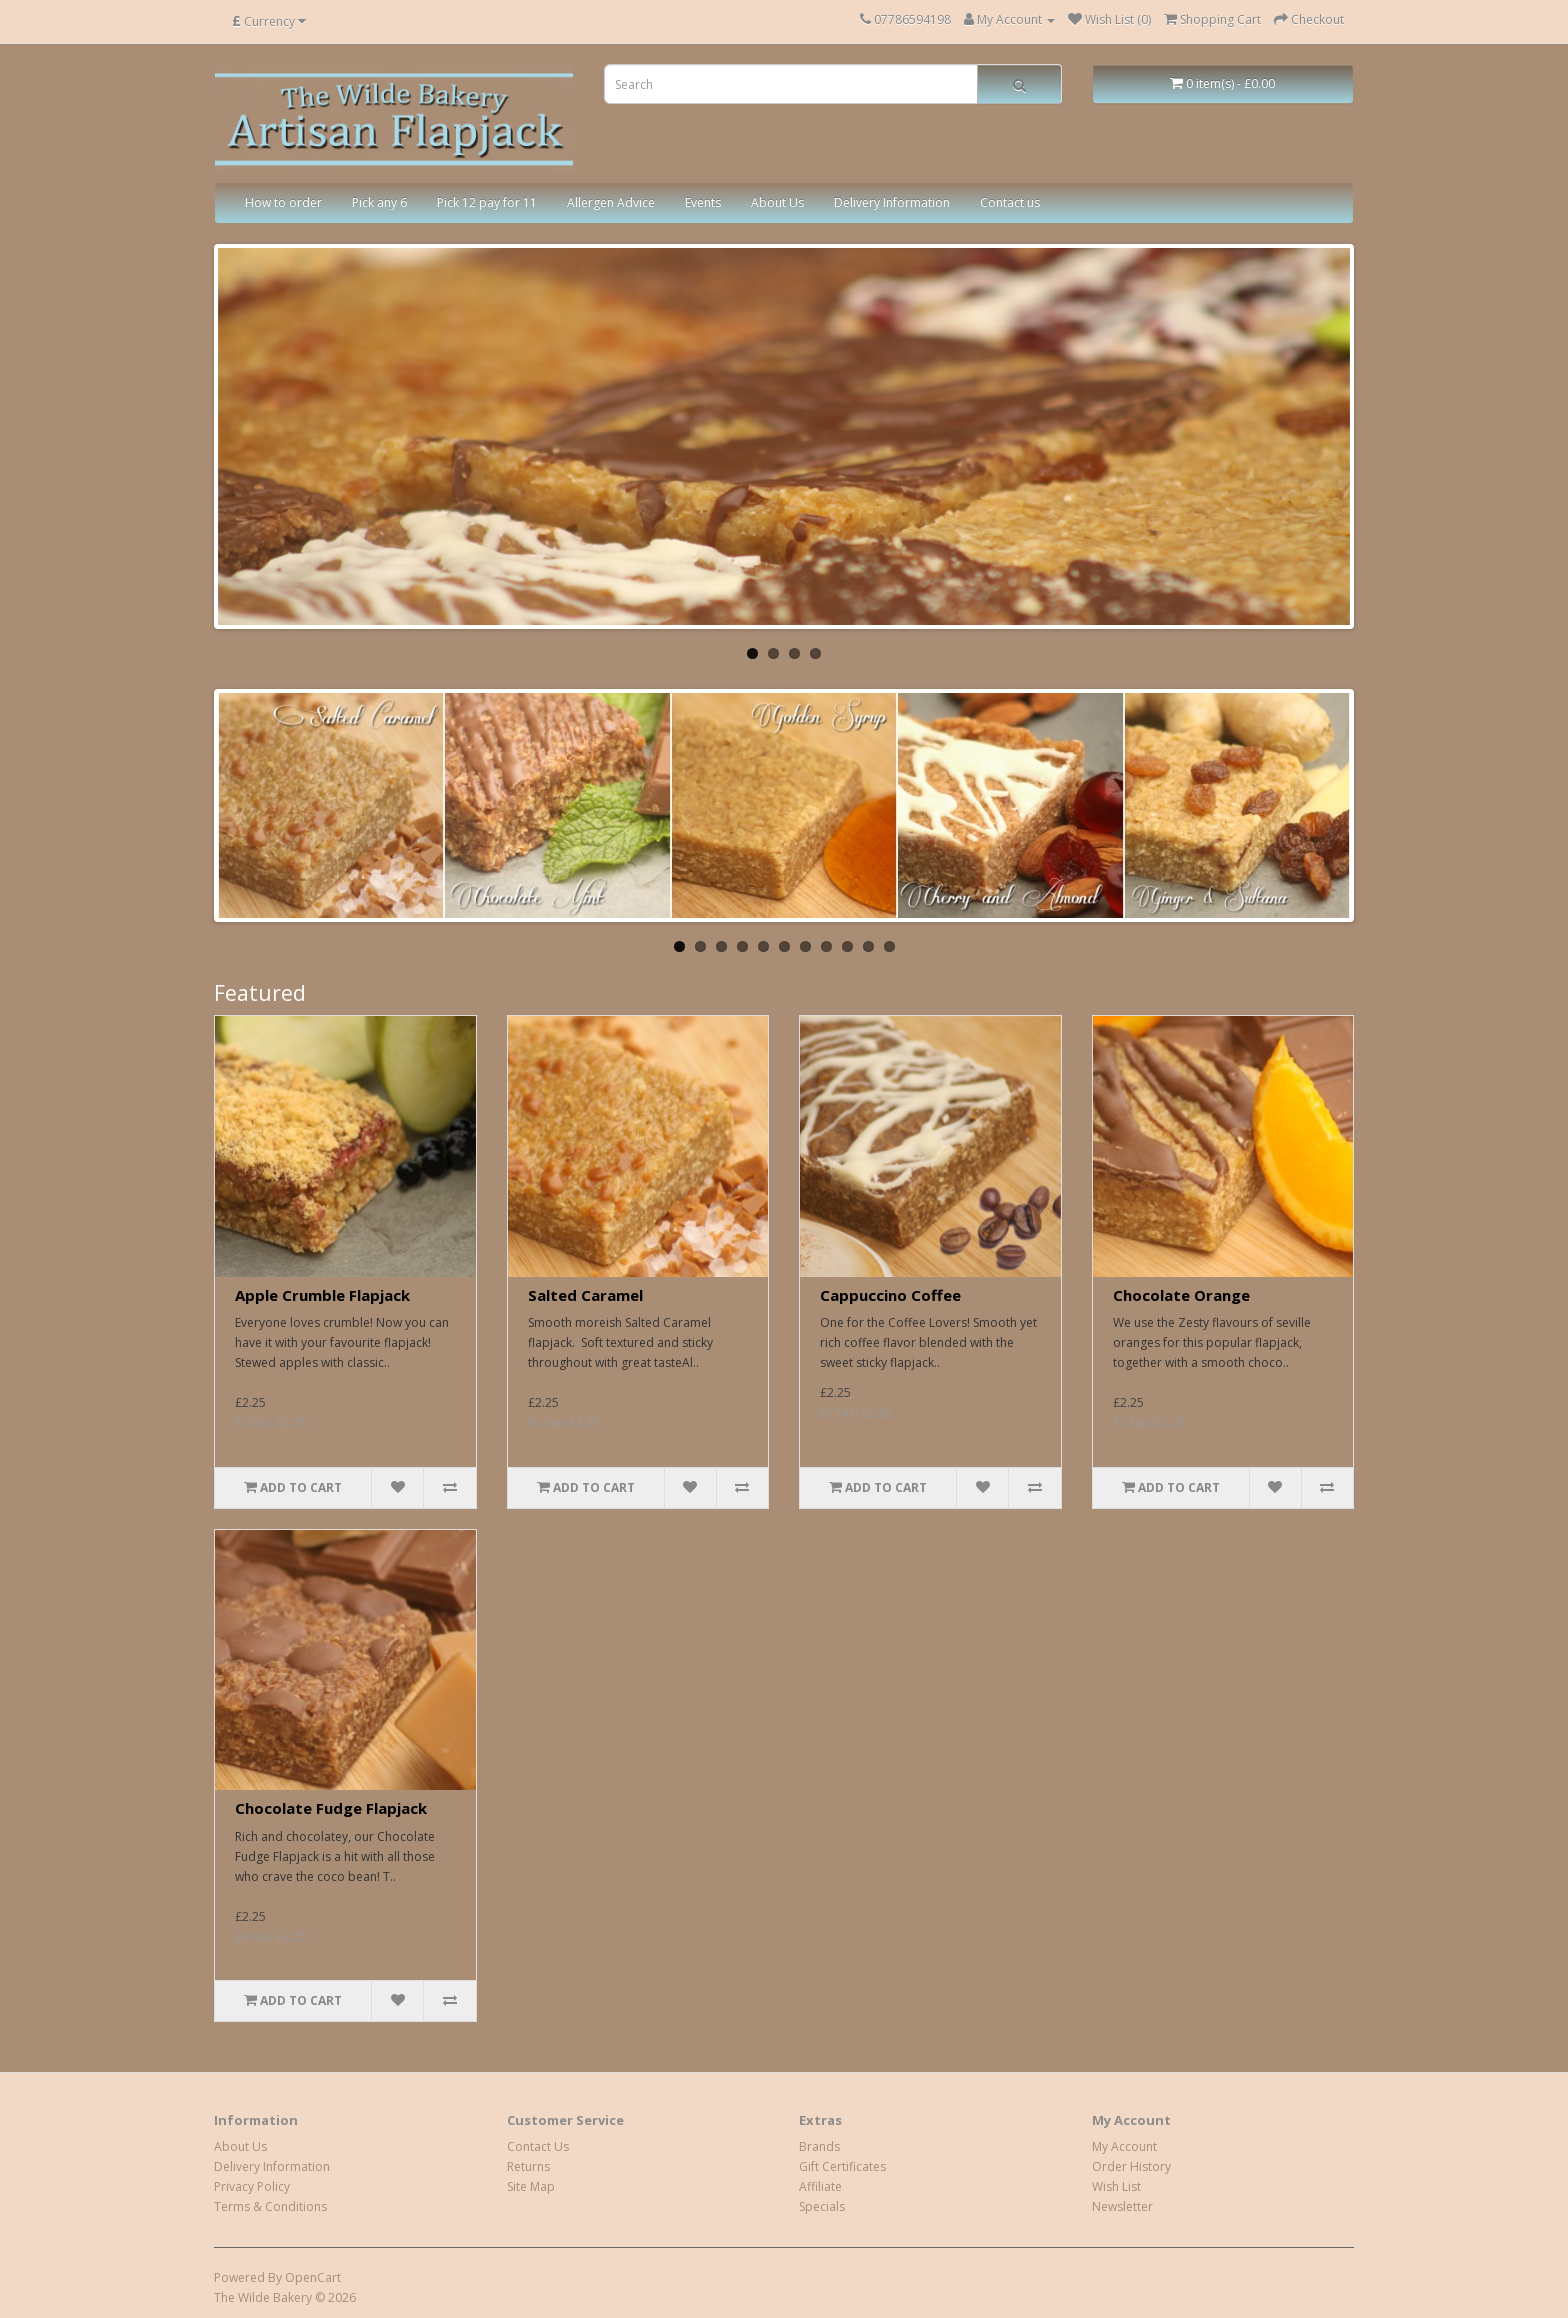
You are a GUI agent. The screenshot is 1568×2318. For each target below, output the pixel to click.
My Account (1124, 2146)
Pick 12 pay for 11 (487, 202)
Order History (1131, 2166)
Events (703, 202)
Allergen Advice (611, 202)
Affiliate (820, 2186)
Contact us (1010, 202)
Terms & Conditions (270, 2206)
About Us (777, 202)
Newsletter (1122, 2206)
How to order (283, 202)
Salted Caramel (585, 1295)
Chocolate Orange (1181, 1295)
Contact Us (538, 2146)
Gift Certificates (842, 2166)
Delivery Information (892, 202)
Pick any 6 (379, 202)
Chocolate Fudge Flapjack (331, 1808)
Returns (528, 2166)
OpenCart (313, 2277)
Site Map (531, 2186)
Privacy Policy (252, 2186)
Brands (819, 2146)
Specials (822, 2206)
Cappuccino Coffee (890, 1295)
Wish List (1116, 2186)
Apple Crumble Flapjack (322, 1295)
